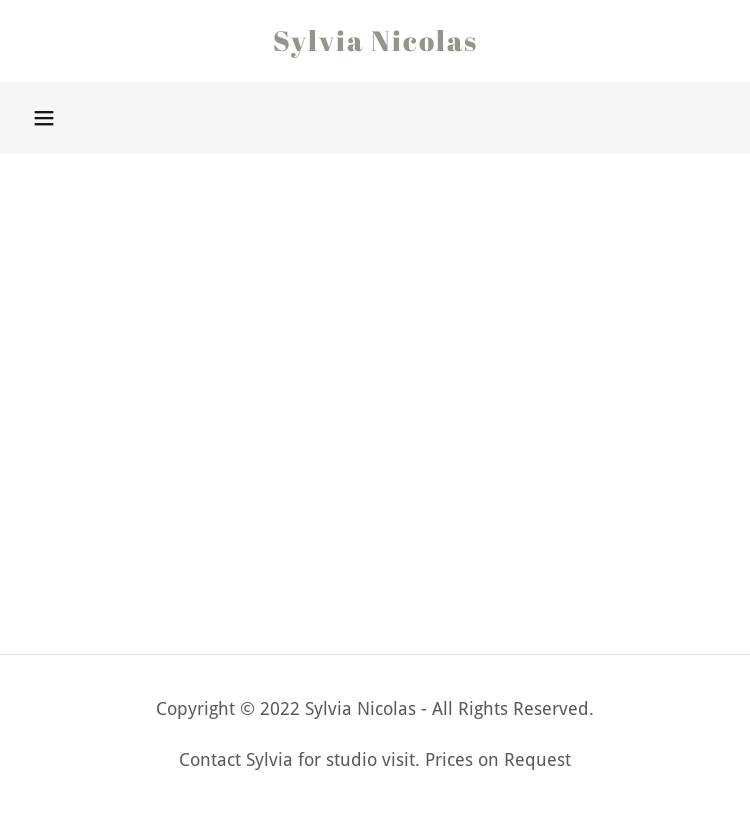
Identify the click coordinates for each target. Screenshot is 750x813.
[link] (375, 41)
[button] (44, 118)
